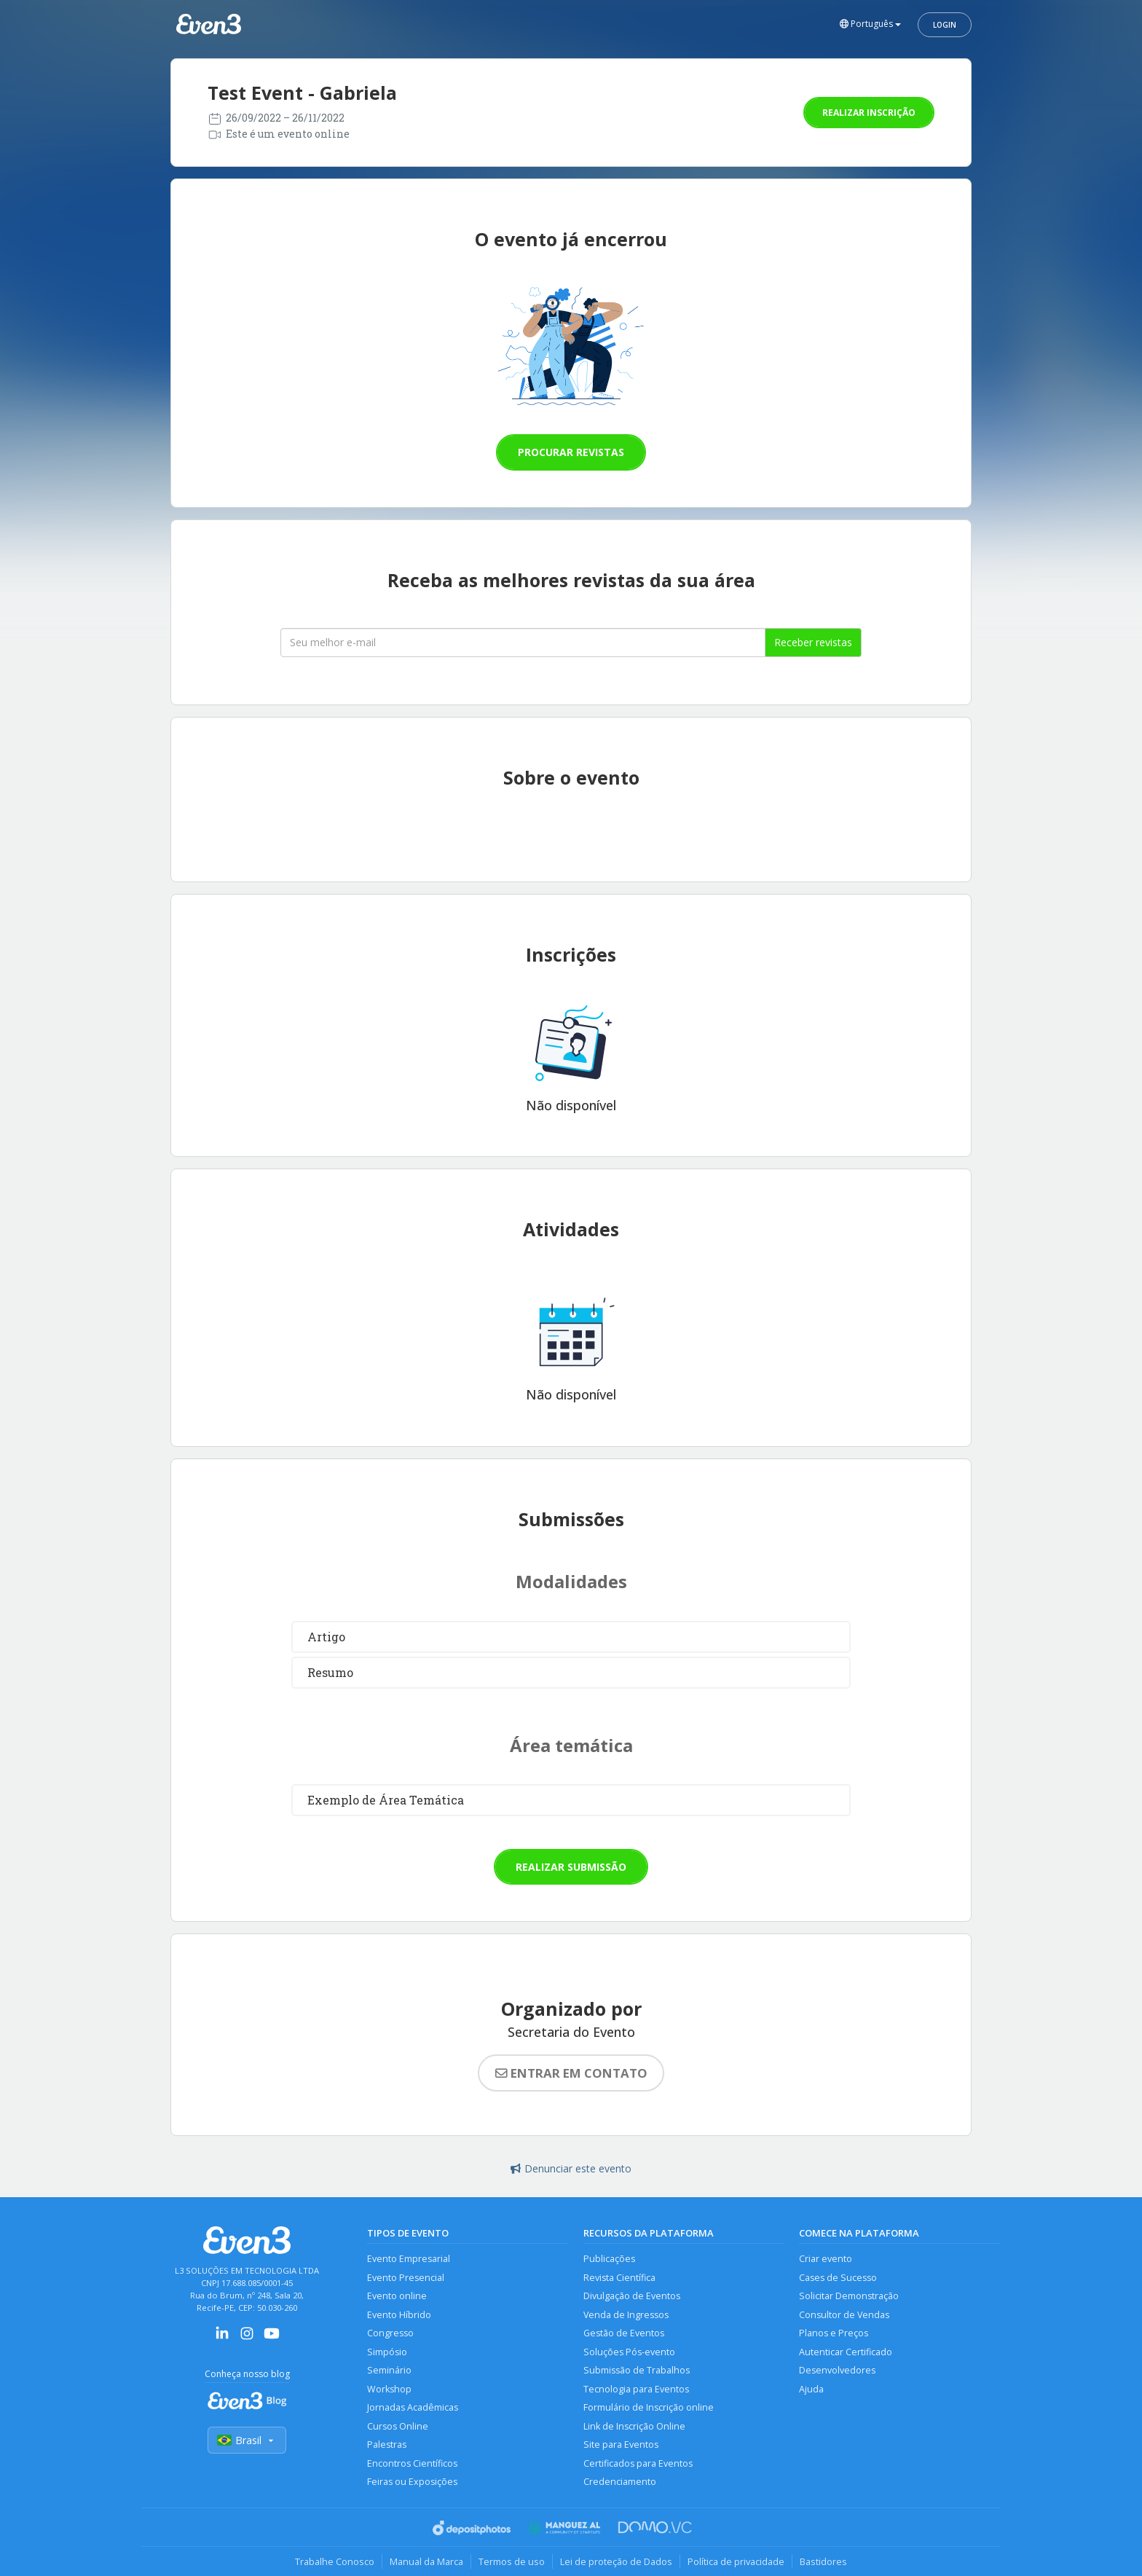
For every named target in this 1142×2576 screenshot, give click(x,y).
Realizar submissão (571, 1867)
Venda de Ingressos (626, 2315)
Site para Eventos (620, 2444)
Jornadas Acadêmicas (412, 2407)
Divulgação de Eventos (631, 2296)
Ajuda (811, 2389)
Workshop (389, 2389)
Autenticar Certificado (845, 2352)
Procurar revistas (571, 452)
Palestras (386, 2444)
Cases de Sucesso (838, 2277)
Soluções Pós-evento (629, 2352)
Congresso (390, 2333)
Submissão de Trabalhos (636, 2370)
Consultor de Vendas (844, 2315)
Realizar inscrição (868, 112)
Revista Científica (619, 2277)
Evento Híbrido (399, 2315)
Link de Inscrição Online (634, 2426)
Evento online (397, 2296)
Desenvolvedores (837, 2370)
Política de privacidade (736, 2561)
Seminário (389, 2370)
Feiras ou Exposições (412, 2481)
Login (944, 25)
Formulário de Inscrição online (648, 2407)
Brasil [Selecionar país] (247, 2440)
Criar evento (825, 2259)
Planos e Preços (833, 2333)
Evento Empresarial (408, 2259)
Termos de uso (512, 2561)
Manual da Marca (426, 2561)
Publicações (609, 2259)
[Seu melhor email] (522, 642)
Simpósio (387, 2352)
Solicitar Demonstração (849, 2296)
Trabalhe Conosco (334, 2561)
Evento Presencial (405, 2277)
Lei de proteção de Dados (616, 2561)
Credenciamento (619, 2481)
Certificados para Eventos (638, 2463)
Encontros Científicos (412, 2463)
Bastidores (823, 2561)
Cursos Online (397, 2426)
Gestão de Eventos (623, 2333)
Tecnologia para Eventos (636, 2389)
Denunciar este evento (571, 2168)
